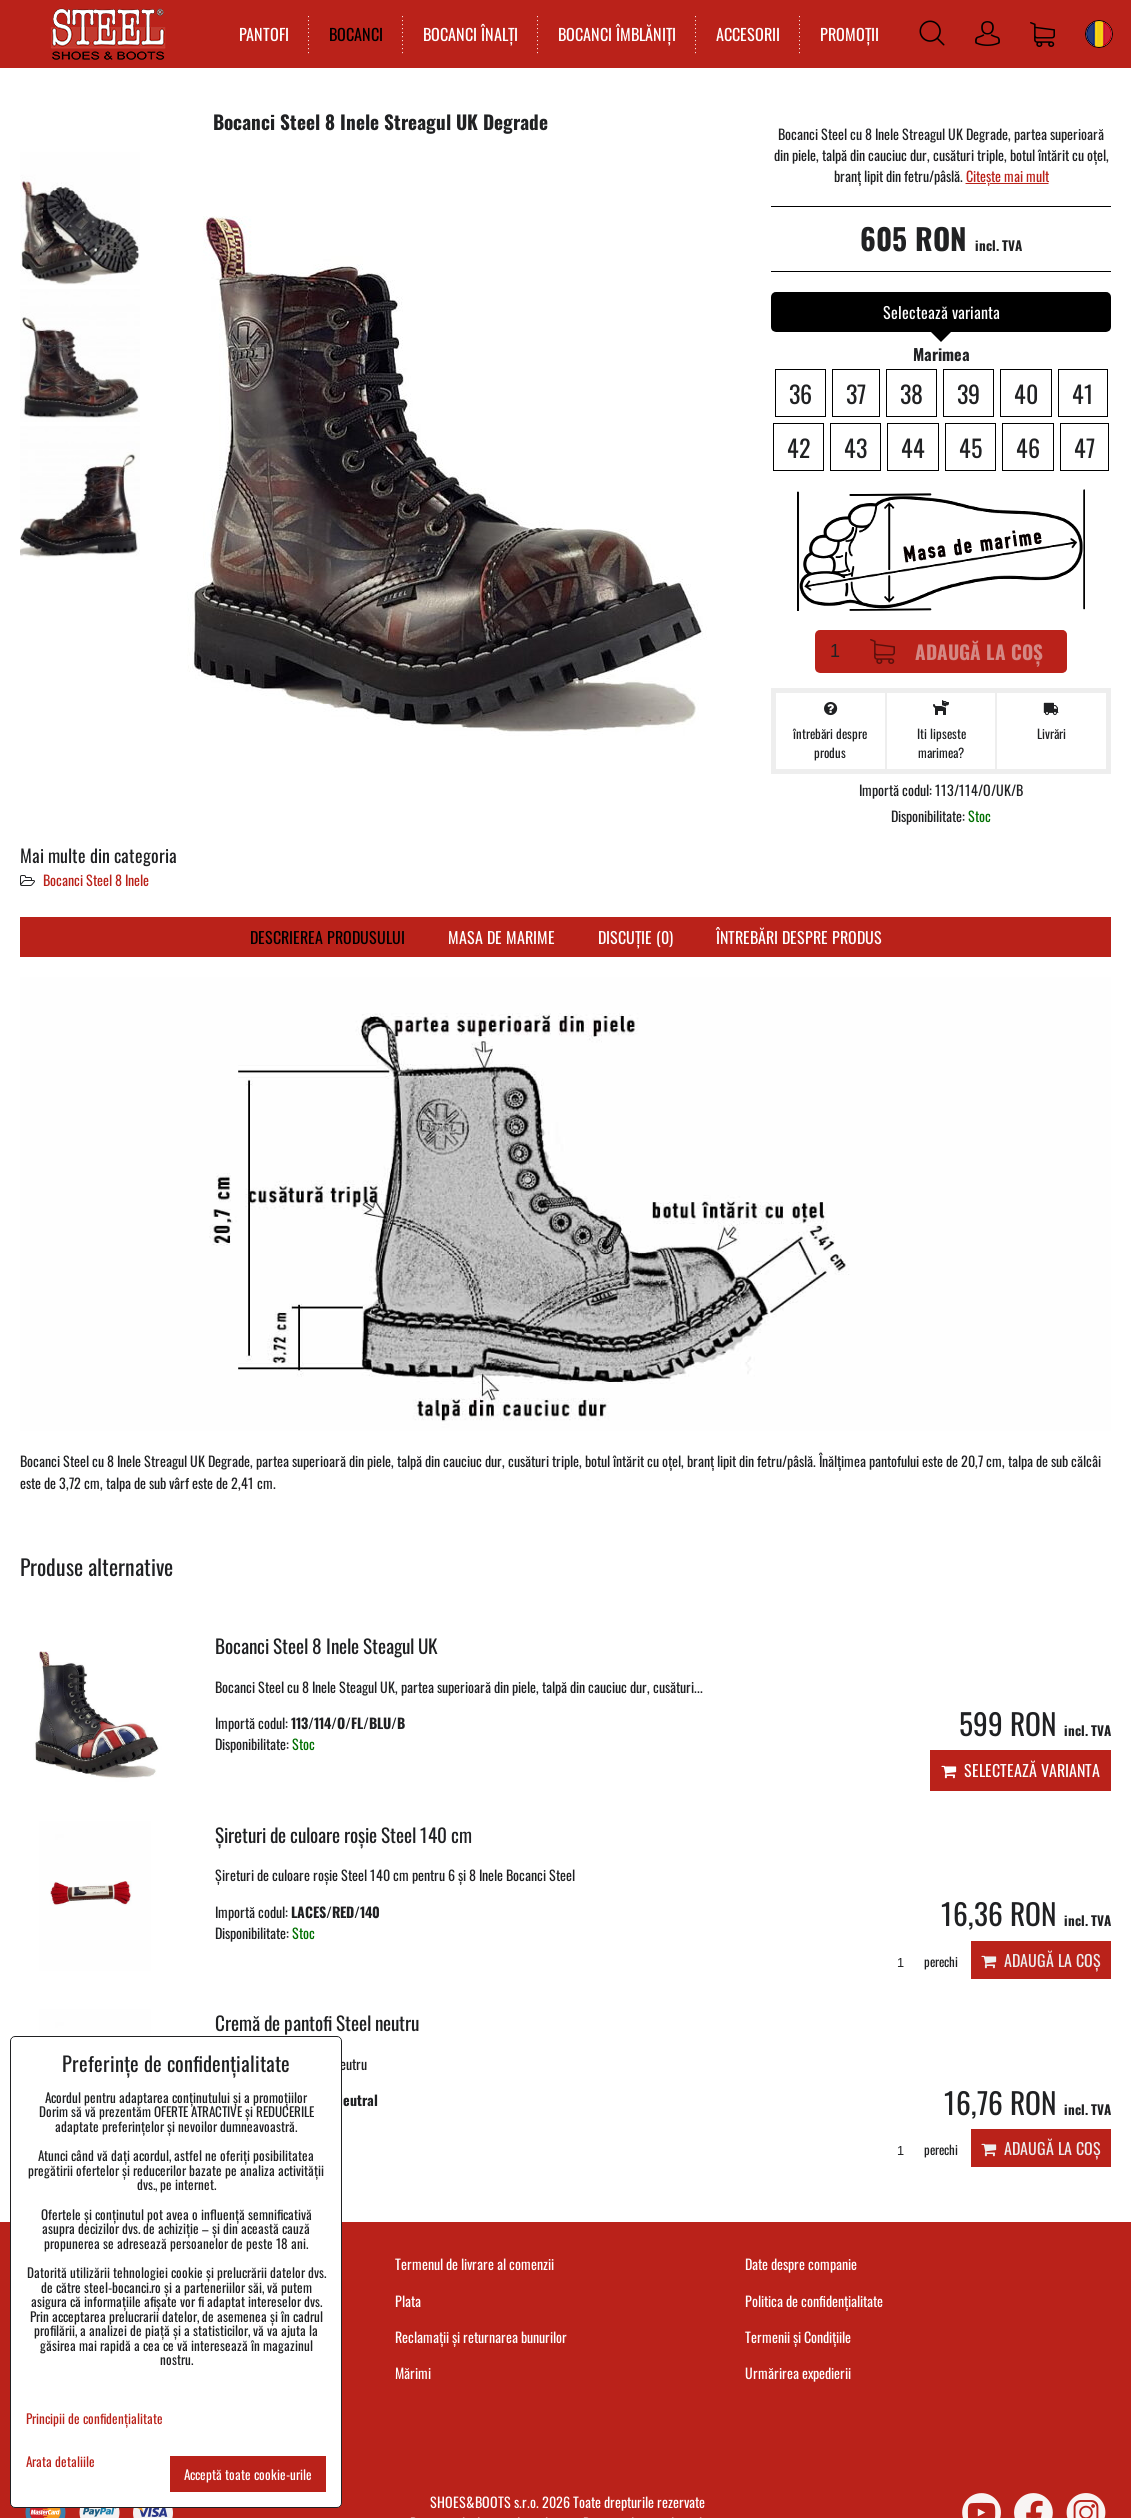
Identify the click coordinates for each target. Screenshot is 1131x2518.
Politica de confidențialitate (814, 2300)
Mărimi (413, 2372)
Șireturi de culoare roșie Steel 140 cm (343, 1834)
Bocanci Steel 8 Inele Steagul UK (326, 1645)
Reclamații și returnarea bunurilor (481, 2336)
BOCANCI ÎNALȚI (465, 34)
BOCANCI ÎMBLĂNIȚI (612, 34)
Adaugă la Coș (956, 651)
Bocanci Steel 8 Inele (96, 879)
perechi (920, 1961)
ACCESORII (743, 34)
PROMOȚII (844, 34)
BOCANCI (351, 34)
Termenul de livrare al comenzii (474, 2263)
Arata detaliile (60, 2461)
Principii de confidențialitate (94, 2418)
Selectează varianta (1020, 1770)
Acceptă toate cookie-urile (248, 2474)
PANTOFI (259, 34)
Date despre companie (801, 2263)
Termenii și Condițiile (798, 2336)
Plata (408, 2300)
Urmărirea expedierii (798, 2372)
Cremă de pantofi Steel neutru (317, 2022)
